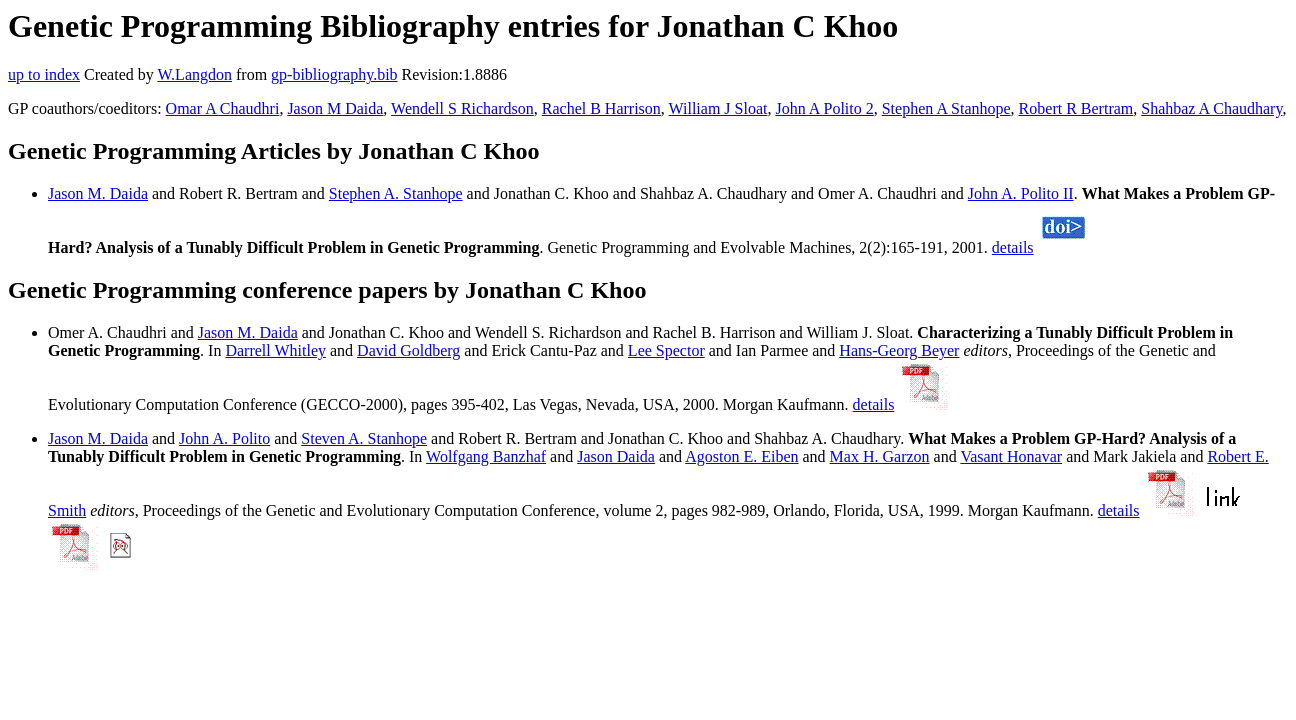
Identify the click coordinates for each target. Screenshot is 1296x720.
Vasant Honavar (1011, 456)
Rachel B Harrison (601, 108)
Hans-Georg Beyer (899, 350)
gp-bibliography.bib (334, 74)
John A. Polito (224, 438)
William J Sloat (718, 108)
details (1013, 247)
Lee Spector (666, 350)
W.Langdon (194, 74)
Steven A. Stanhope (364, 438)
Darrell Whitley (275, 350)
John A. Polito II (1021, 193)
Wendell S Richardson (462, 108)
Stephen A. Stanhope (396, 193)
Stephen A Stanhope (946, 108)
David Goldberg (408, 350)
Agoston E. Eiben (741, 456)
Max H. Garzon (880, 456)
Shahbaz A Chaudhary (1211, 108)
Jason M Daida (335, 108)
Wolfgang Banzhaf (486, 456)
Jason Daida (616, 456)
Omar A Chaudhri (223, 108)
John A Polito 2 (824, 108)
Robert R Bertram (1076, 108)
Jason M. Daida (98, 193)
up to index (44, 74)
